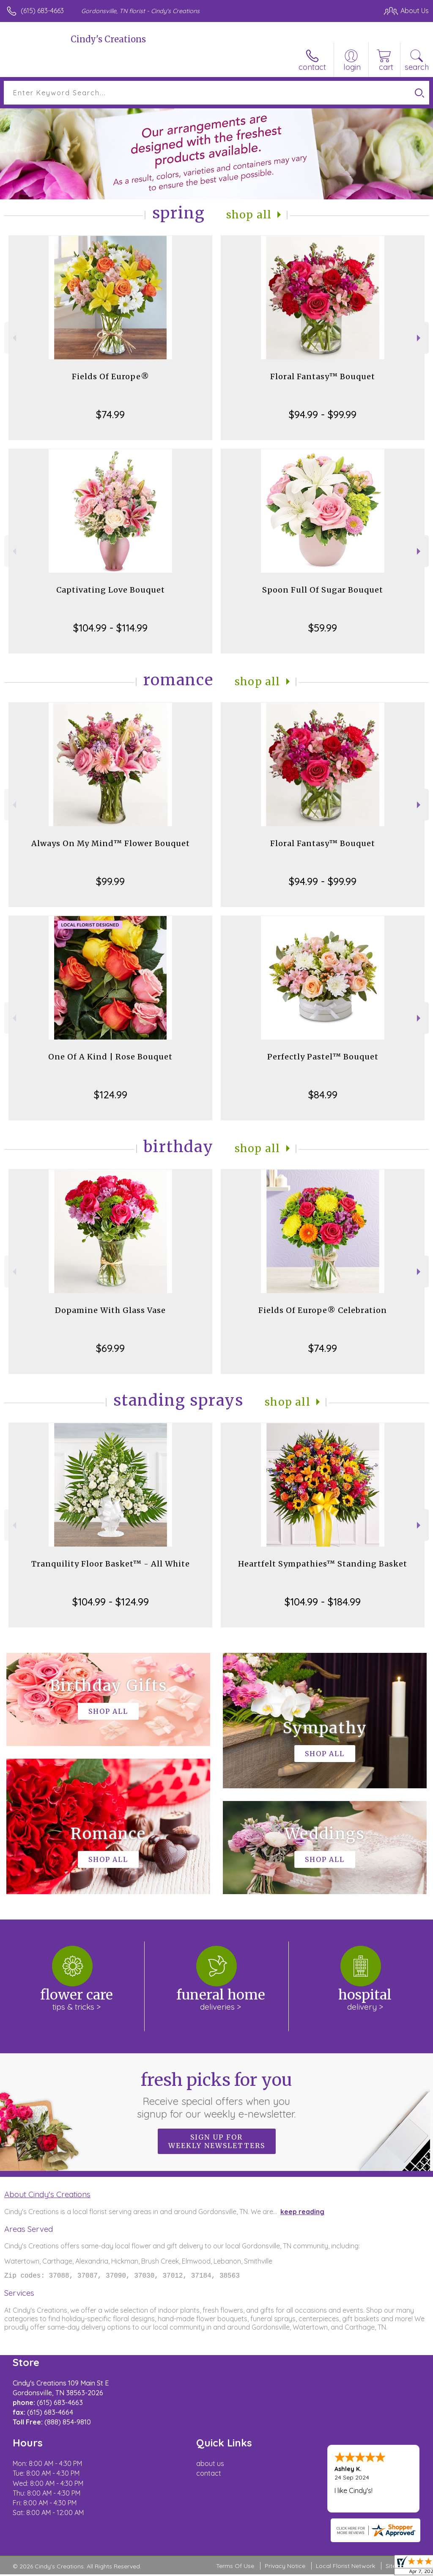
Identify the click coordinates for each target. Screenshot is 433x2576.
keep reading (302, 2211)
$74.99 (110, 414)
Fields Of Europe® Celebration (322, 1310)
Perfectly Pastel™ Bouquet (322, 1057)
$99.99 (110, 881)
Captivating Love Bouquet (110, 590)
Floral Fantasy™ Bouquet (322, 376)
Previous (13, 338)
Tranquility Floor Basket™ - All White (110, 1564)
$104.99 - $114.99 (110, 627)
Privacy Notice (285, 2567)
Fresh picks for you (216, 2094)
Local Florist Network (345, 2567)
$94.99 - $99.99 (322, 414)
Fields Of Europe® (110, 376)
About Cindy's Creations (47, 2194)
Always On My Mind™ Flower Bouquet (110, 843)
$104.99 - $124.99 (110, 1601)
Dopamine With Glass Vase (110, 1310)
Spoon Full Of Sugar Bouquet (322, 590)
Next (420, 338)
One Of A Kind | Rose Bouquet (110, 1057)
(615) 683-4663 (42, 10)
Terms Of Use (235, 2567)
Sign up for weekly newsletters (216, 2141)
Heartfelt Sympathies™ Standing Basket (322, 1564)
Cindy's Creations (108, 39)
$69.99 (110, 1348)
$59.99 (322, 627)
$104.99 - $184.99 (323, 1601)
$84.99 (322, 1094)
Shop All (249, 214)
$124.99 (110, 1094)
